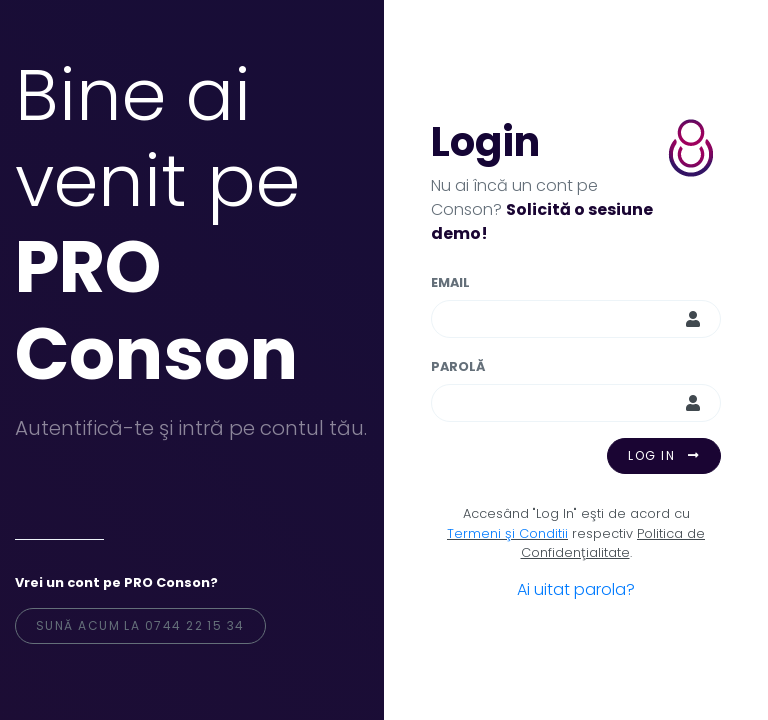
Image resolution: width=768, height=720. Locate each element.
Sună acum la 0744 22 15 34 (140, 625)
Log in (664, 455)
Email (450, 282)
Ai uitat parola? (576, 589)
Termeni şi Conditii (507, 533)
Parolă (458, 366)
